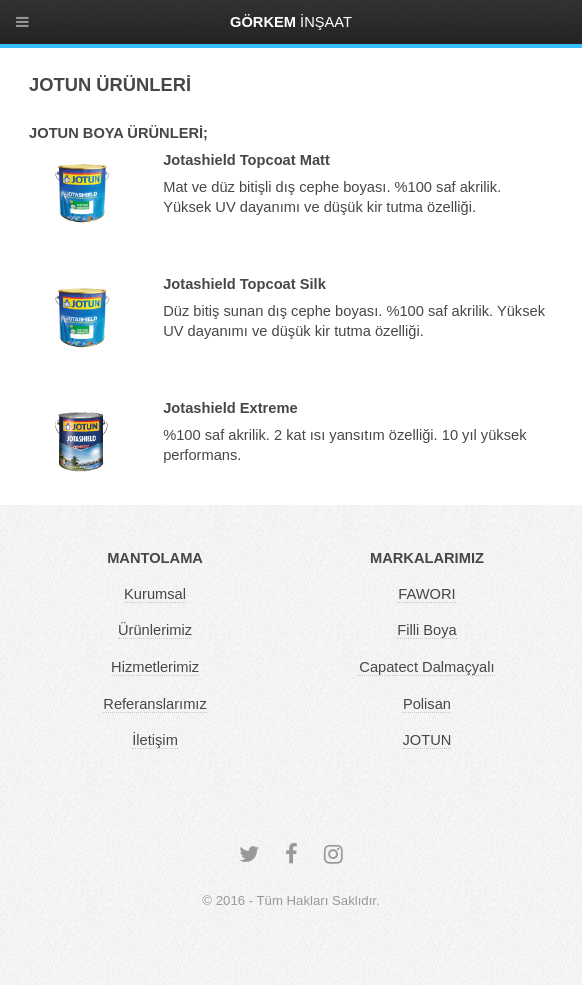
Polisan (427, 704)
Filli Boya (426, 630)
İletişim (155, 740)
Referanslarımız (154, 704)
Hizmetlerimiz (155, 667)
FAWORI (426, 594)
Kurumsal (155, 594)
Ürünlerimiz (155, 630)
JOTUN (427, 740)
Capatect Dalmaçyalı (426, 667)
